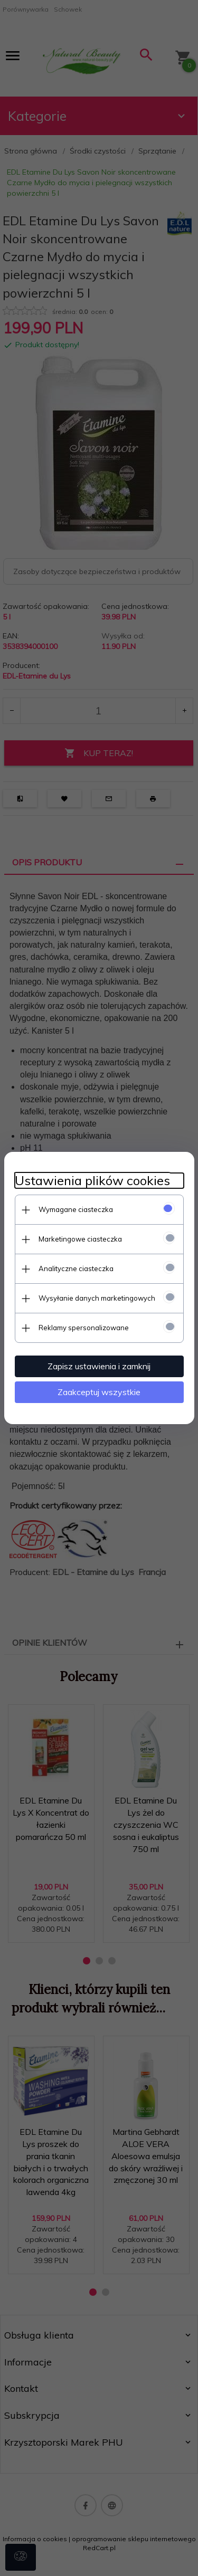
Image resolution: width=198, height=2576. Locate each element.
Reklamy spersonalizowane (84, 1327)
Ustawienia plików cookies (92, 1180)
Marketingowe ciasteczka (80, 1239)
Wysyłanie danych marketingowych (97, 1298)
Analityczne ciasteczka (76, 1268)
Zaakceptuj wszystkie (99, 1392)
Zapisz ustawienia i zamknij (99, 1366)
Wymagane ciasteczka (76, 1209)
